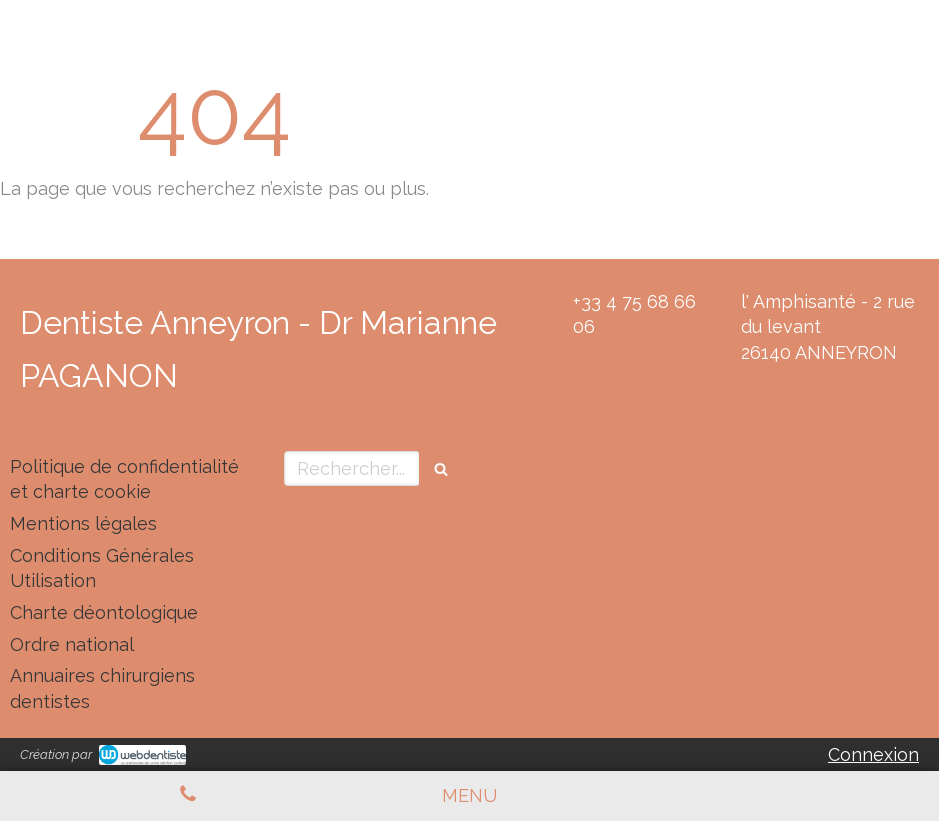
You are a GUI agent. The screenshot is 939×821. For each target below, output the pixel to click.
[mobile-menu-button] (469, 796)
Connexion (873, 754)
